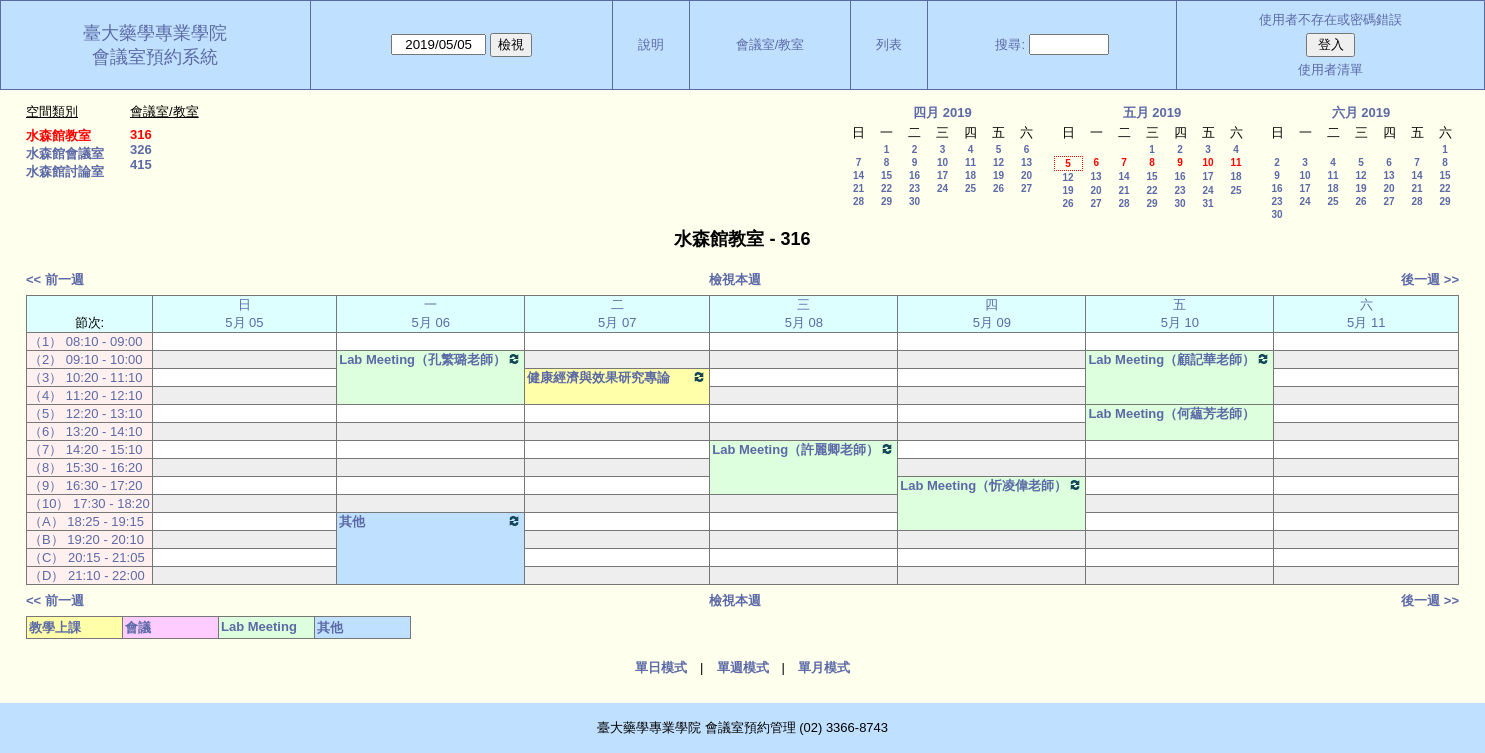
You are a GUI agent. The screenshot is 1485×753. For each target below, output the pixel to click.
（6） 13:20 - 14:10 (85, 431)
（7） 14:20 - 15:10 (85, 449)
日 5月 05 (244, 313)
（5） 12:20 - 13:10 (85, 413)
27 (1026, 188)
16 (914, 175)
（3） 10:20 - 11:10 (85, 377)
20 (1026, 175)
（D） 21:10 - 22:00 (87, 575)
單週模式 (743, 667)
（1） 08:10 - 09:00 (85, 341)
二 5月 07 (617, 313)
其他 (430, 521)
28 (858, 201)
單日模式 (661, 667)
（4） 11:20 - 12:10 (85, 395)
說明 (651, 44)
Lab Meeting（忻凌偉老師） (991, 485)
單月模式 (824, 667)
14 (858, 175)
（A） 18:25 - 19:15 (86, 521)
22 (886, 188)
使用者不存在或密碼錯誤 (1330, 19)
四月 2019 (942, 112)
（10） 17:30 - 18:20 (89, 503)
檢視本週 (735, 279)
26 (998, 188)
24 (942, 188)
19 (998, 175)
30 (914, 201)
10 (942, 162)
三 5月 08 (804, 313)
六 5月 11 (1366, 313)
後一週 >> (1430, 279)
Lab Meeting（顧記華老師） (1179, 359)
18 (970, 175)
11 (970, 162)
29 (886, 201)
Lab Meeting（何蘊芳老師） (1171, 413)
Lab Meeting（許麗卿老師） (803, 449)
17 (942, 175)
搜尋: (1010, 44)
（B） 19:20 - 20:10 (86, 539)
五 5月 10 (1180, 313)
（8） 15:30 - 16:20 (85, 467)
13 (1026, 162)
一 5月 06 (431, 313)
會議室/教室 (770, 44)
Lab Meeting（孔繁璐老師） (430, 359)
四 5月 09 (992, 313)
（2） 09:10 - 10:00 (85, 359)
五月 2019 (1152, 112)
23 (914, 188)
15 (886, 175)
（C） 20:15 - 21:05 (87, 557)
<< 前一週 (55, 279)
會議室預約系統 (155, 57)
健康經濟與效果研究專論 (617, 377)
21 (858, 188)
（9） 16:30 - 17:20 (85, 485)
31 (1207, 203)
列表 (889, 44)
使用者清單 (1330, 69)
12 (998, 162)
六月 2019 (1361, 112)
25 (970, 188)
